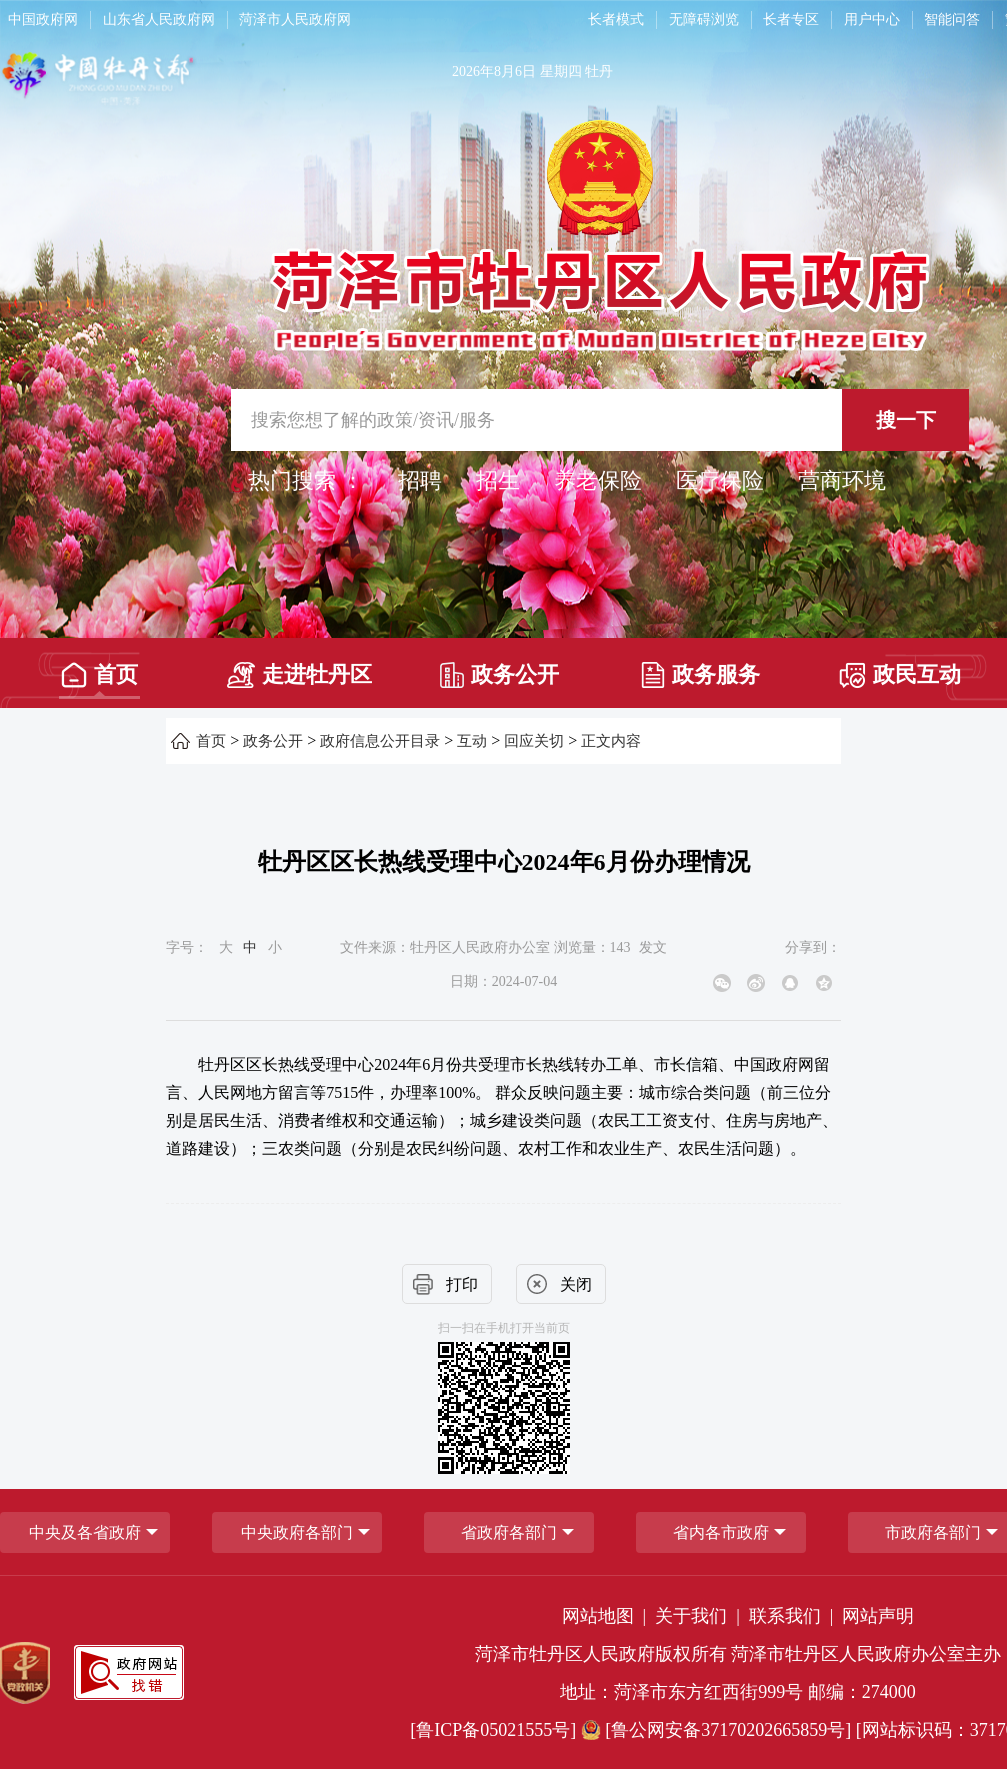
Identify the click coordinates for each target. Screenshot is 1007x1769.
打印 (462, 1284)
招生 (498, 480)
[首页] (99, 668)
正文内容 (611, 741)
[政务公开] (499, 668)
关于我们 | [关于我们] (699, 1616)
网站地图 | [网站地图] (606, 1616)
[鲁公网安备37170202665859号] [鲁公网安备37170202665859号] (718, 1730)
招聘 (420, 480)
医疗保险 (720, 480)
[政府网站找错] (129, 1672)
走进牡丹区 (299, 675)
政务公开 (499, 675)
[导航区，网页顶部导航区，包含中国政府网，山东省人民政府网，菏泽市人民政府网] (279, 20)
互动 (472, 741)
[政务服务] (699, 668)
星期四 (561, 71)
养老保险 (598, 480)
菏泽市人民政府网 (295, 19)
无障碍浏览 (704, 19)
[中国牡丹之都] (176, 81)
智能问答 (952, 19)
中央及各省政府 (85, 1532)
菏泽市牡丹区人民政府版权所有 (601, 1654)
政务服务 (700, 675)
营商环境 (842, 480)
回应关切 (534, 741)
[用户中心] (874, 20)
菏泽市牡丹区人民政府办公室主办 (866, 1654)
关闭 (576, 1284)
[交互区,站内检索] (600, 420)
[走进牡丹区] (299, 668)
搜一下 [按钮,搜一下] (906, 420)
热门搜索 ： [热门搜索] (306, 480)
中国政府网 (43, 19)
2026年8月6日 (494, 71)
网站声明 (878, 1616)
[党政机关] (25, 1673)
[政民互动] (900, 668)
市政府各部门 (933, 1532)
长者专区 (791, 19)
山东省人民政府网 (159, 19)
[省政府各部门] (509, 1532)
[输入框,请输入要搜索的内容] (600, 420)
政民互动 (900, 675)
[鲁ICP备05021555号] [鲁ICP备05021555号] (493, 1730)
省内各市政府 (721, 1532)
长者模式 (616, 19)
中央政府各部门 (297, 1532)
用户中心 (872, 19)
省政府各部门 (509, 1532)
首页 (99, 675)
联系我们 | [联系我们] (793, 1616)
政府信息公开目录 (380, 741)
